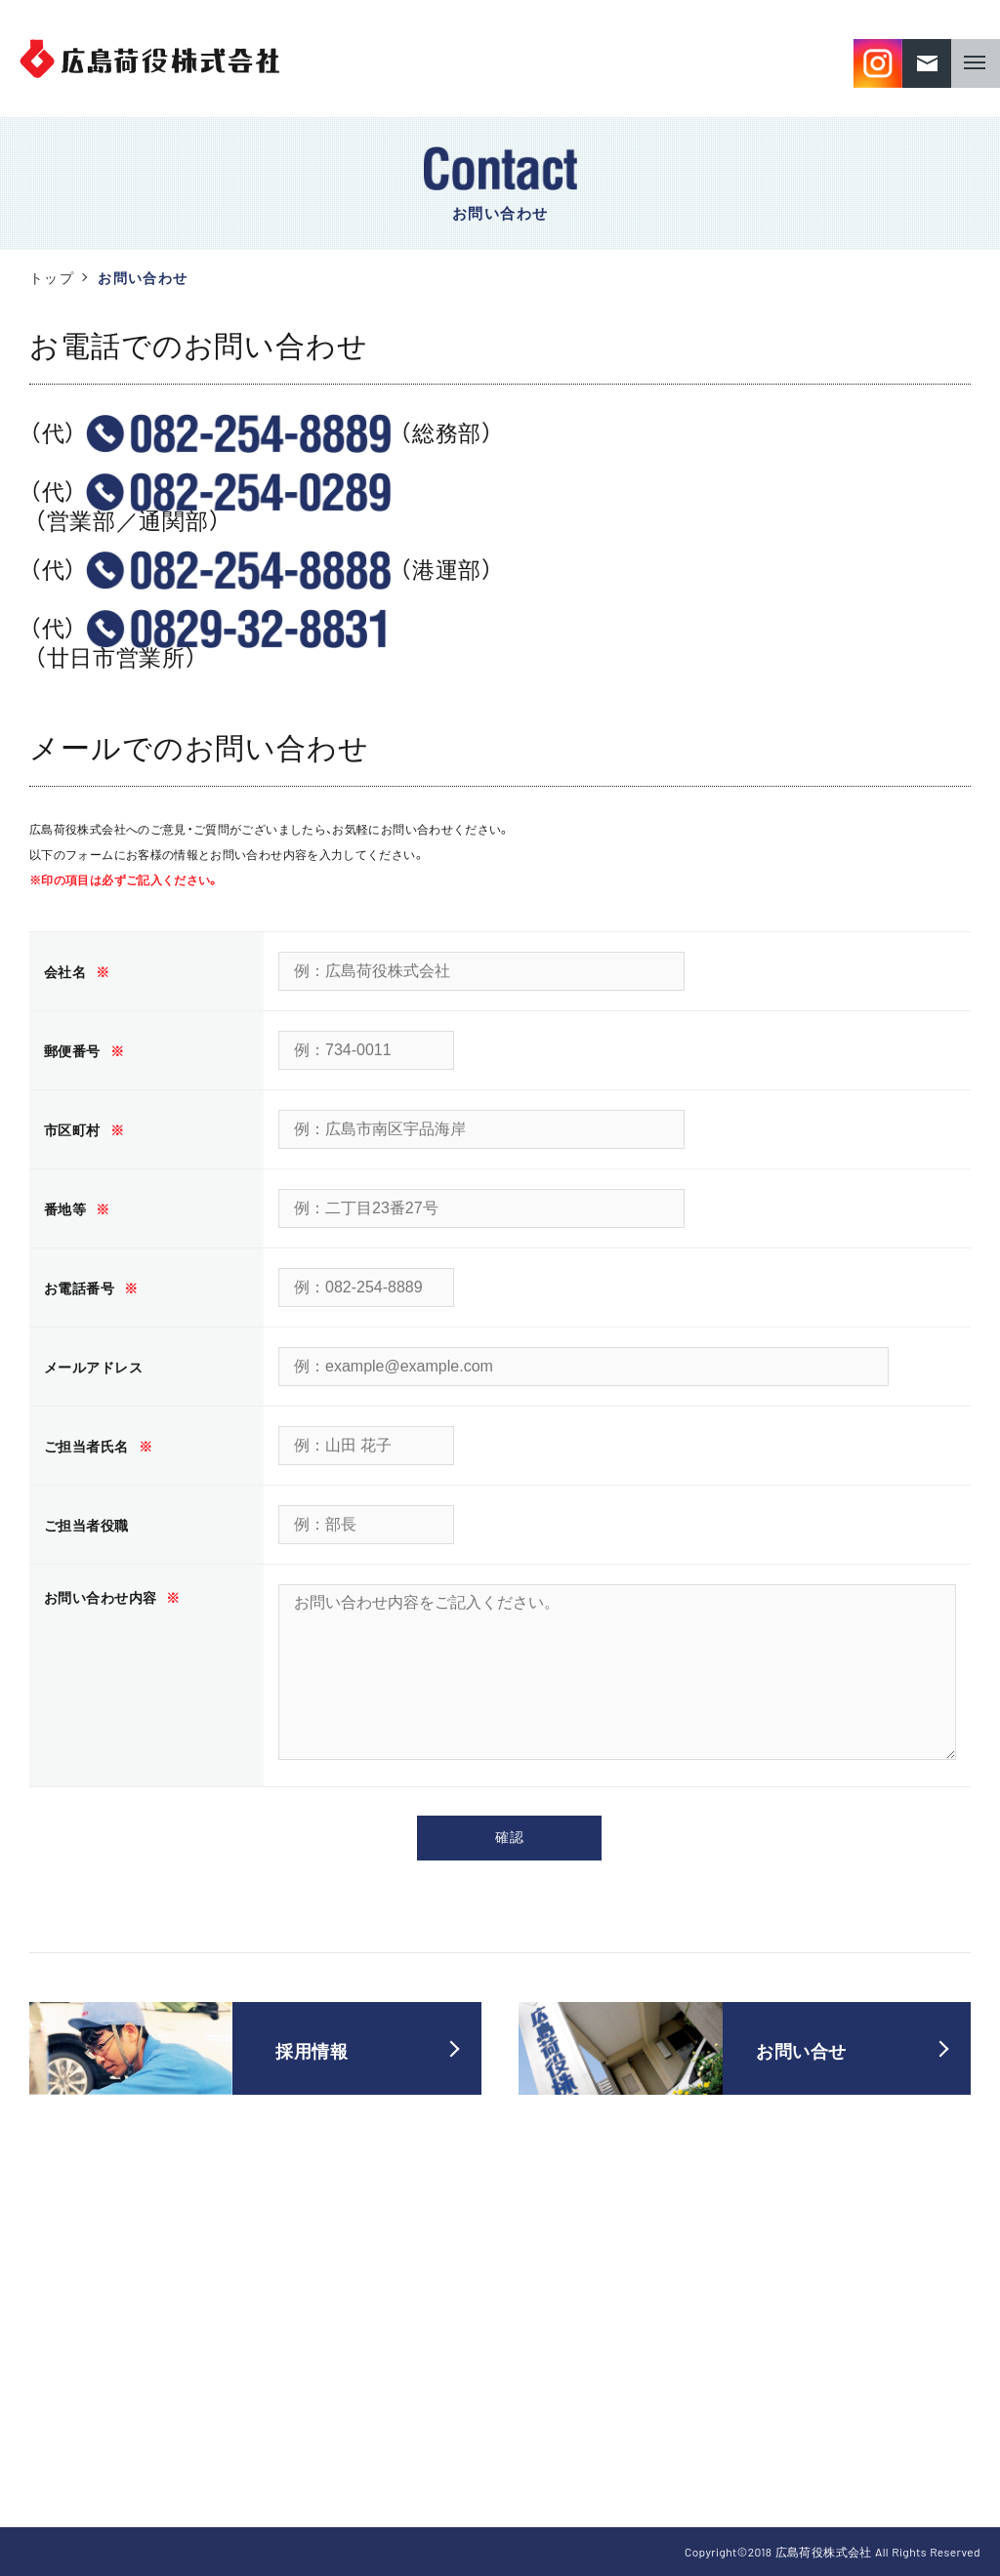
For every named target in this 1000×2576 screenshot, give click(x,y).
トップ (51, 277)
